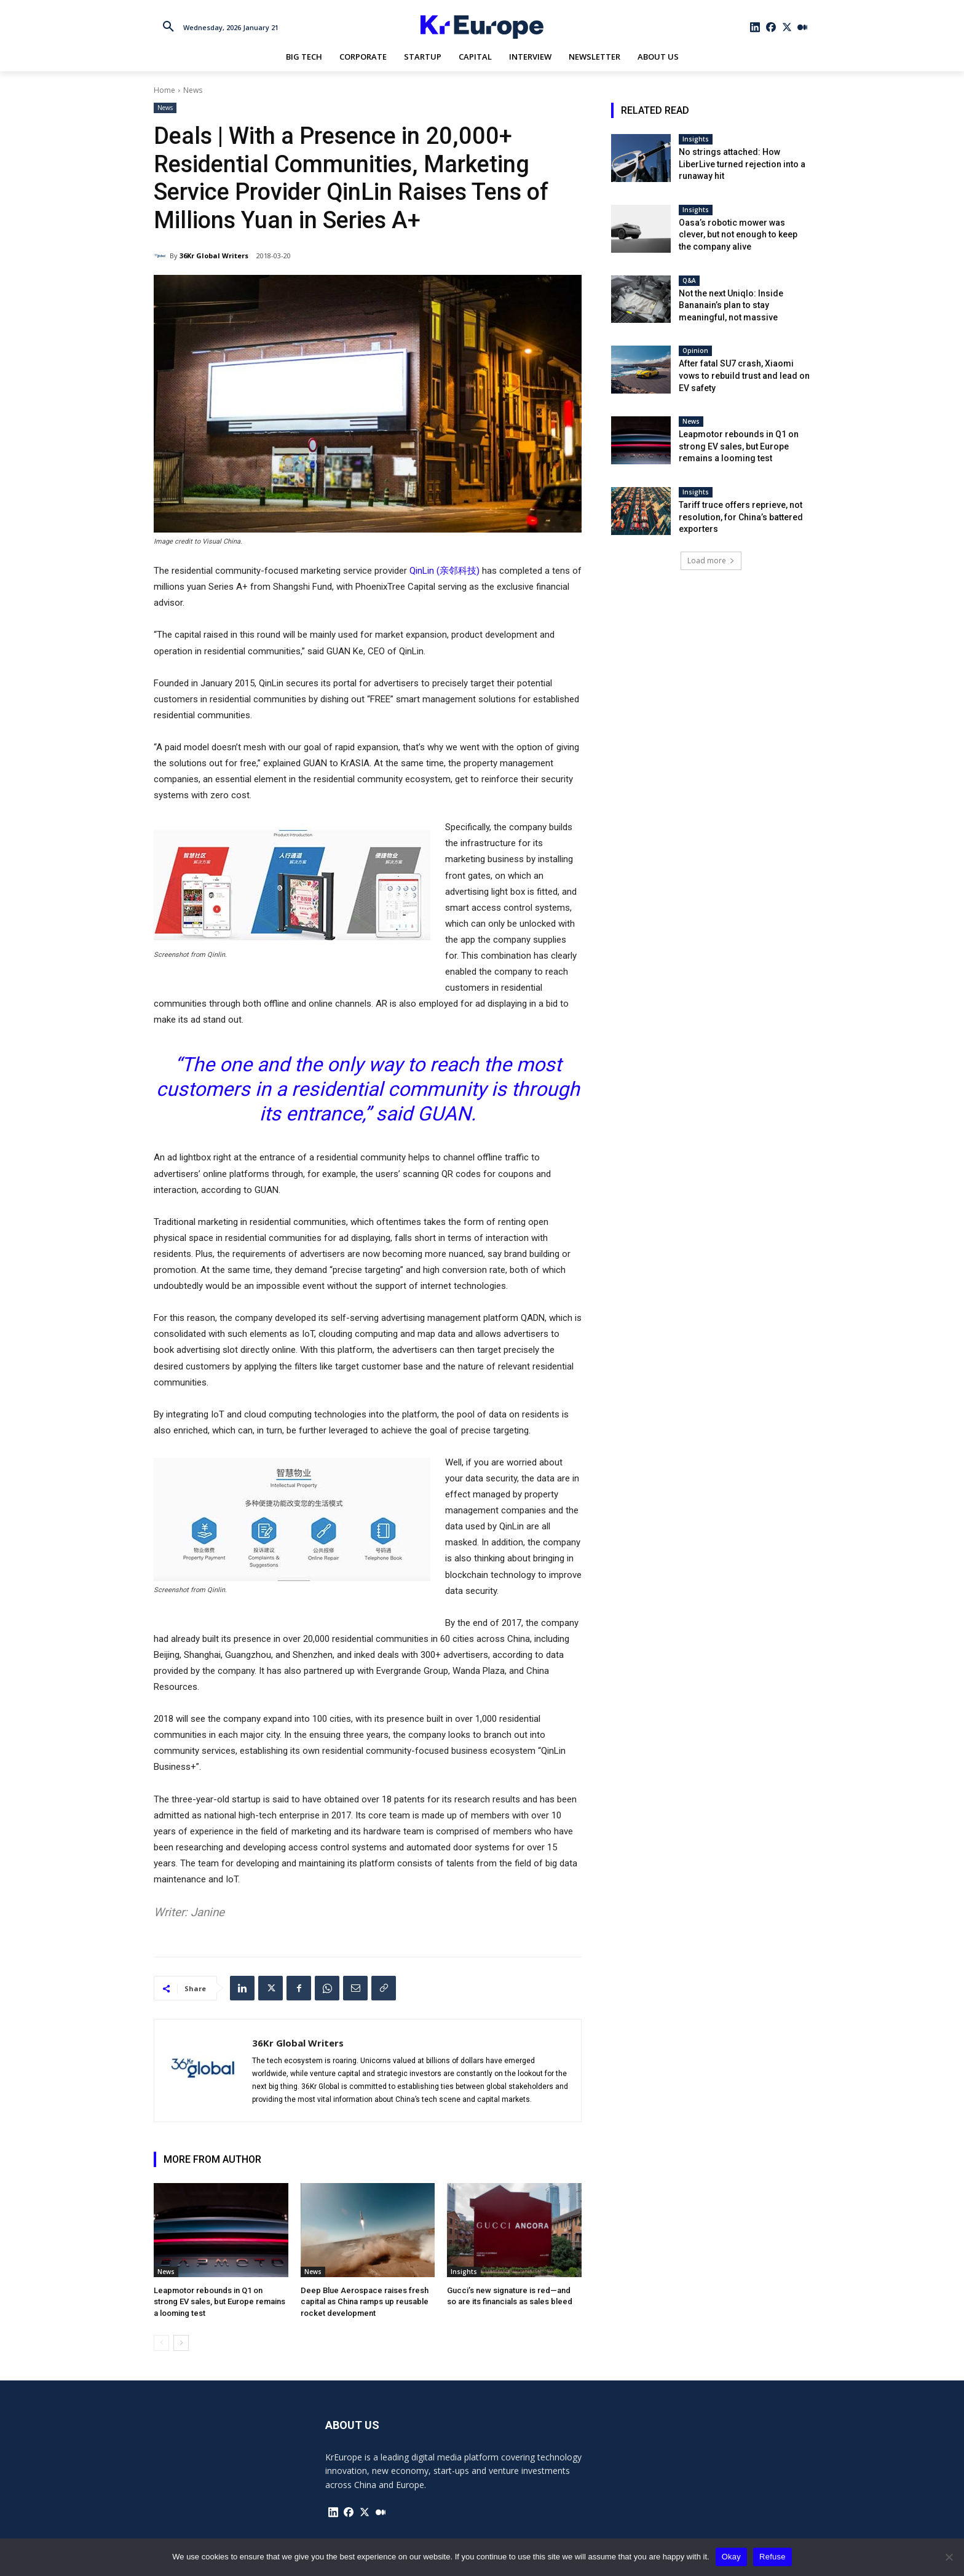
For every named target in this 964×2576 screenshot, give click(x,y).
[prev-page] (161, 2343)
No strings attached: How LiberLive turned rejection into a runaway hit (742, 164)
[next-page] (181, 2343)
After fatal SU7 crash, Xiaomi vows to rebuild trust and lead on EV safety (744, 375)
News (192, 90)
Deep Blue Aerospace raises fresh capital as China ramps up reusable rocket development (365, 2301)
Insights (464, 2271)
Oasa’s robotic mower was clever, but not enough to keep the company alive (738, 235)
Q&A (689, 280)
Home (164, 90)
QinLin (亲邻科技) (444, 570)
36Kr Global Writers (214, 255)
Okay (731, 2556)
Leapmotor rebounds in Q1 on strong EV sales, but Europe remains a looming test (219, 2301)
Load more (711, 560)
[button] (168, 27)
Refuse (772, 2556)
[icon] (756, 27)
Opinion (695, 350)
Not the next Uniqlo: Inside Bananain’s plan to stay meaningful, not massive (731, 305)
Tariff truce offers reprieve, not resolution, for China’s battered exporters (741, 517)
